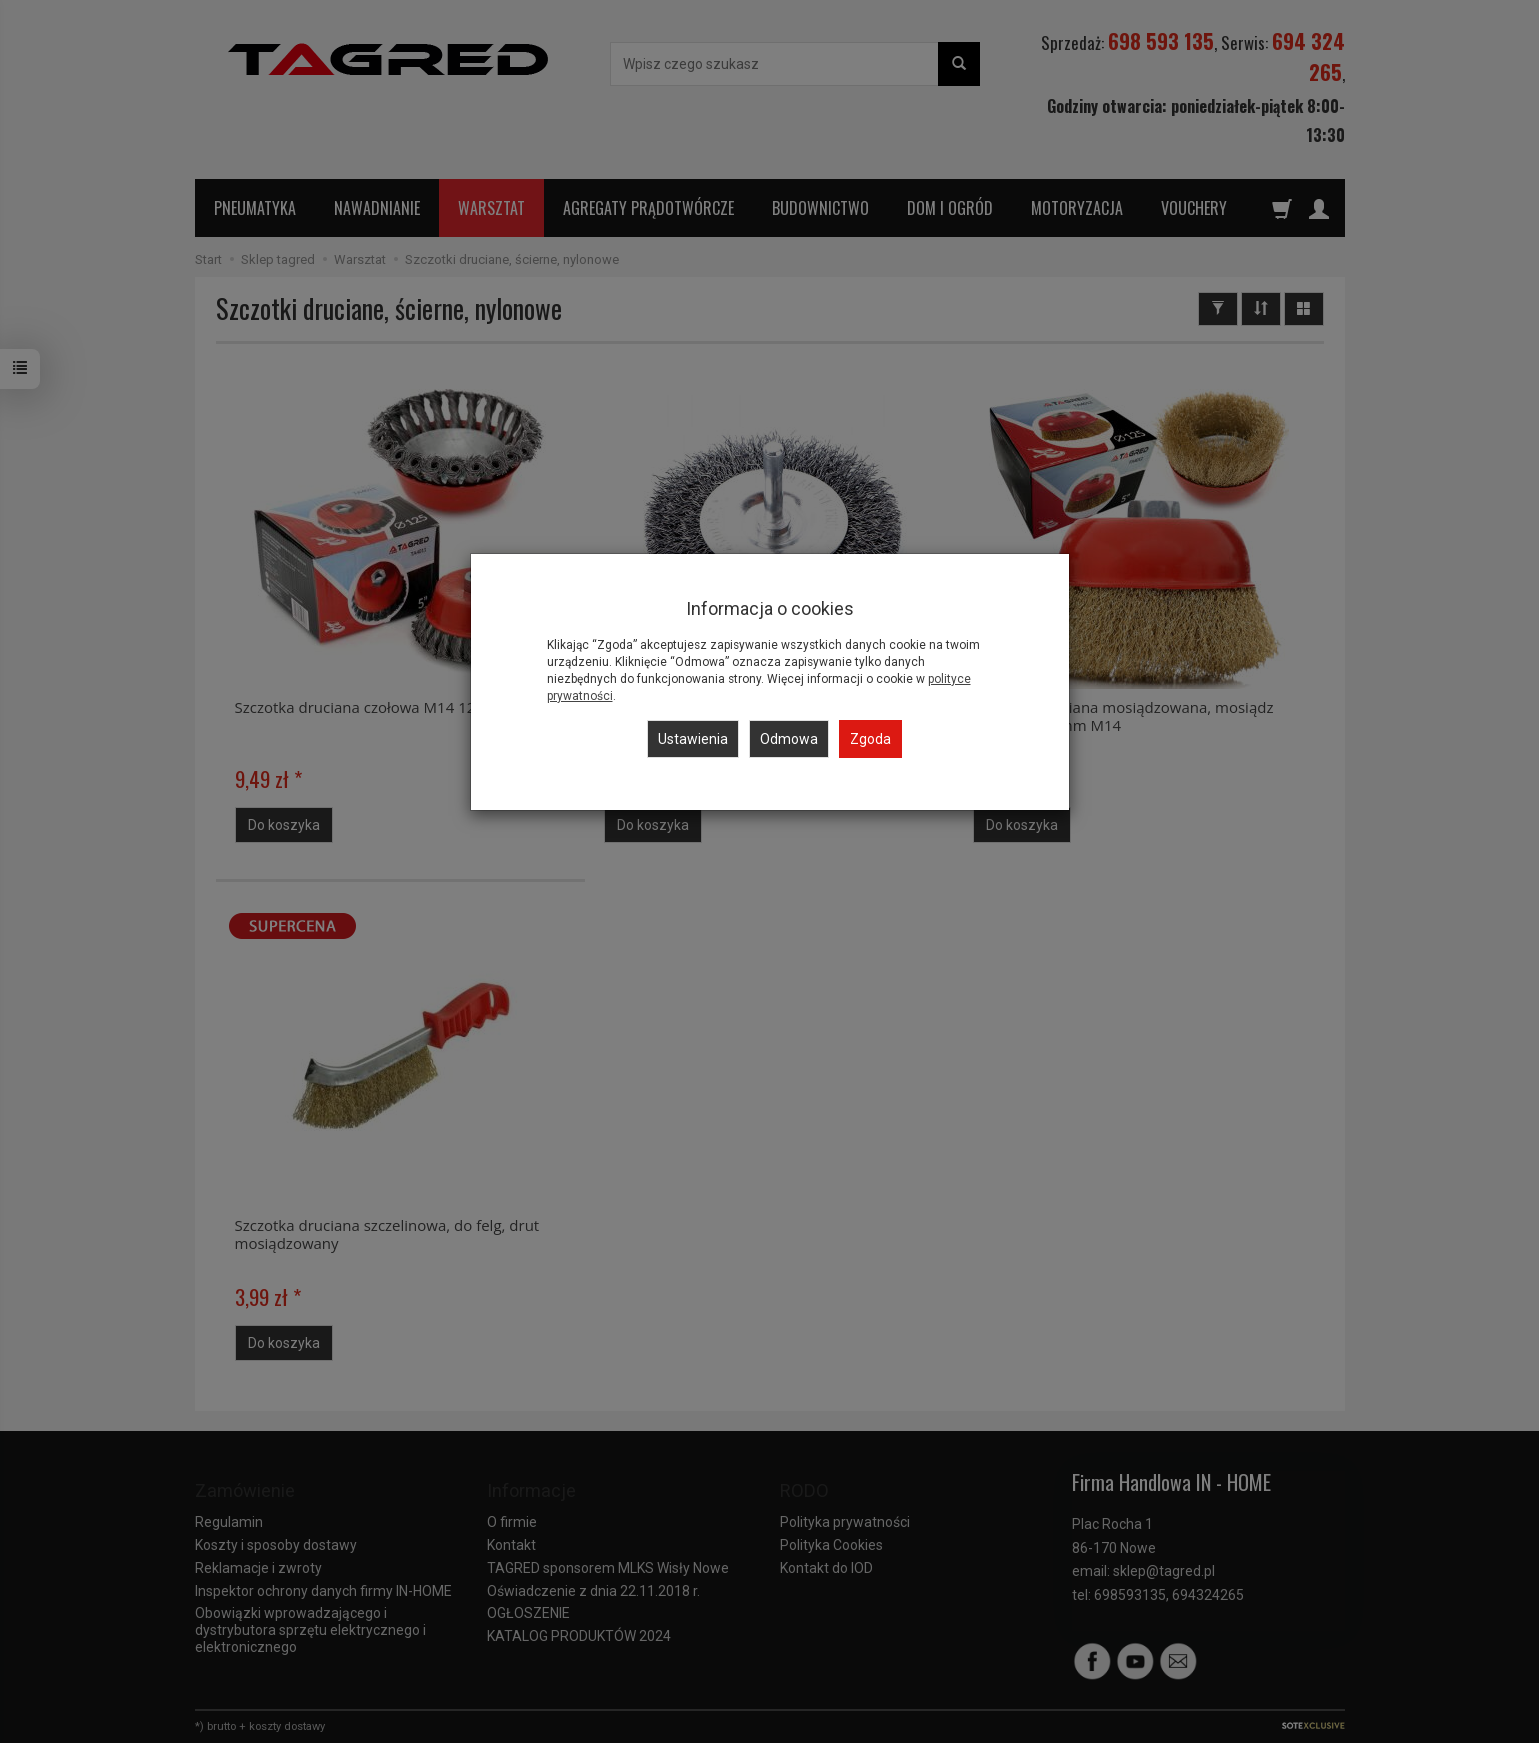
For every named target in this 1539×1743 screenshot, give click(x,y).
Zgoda (870, 739)
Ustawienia (693, 739)
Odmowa (789, 739)
